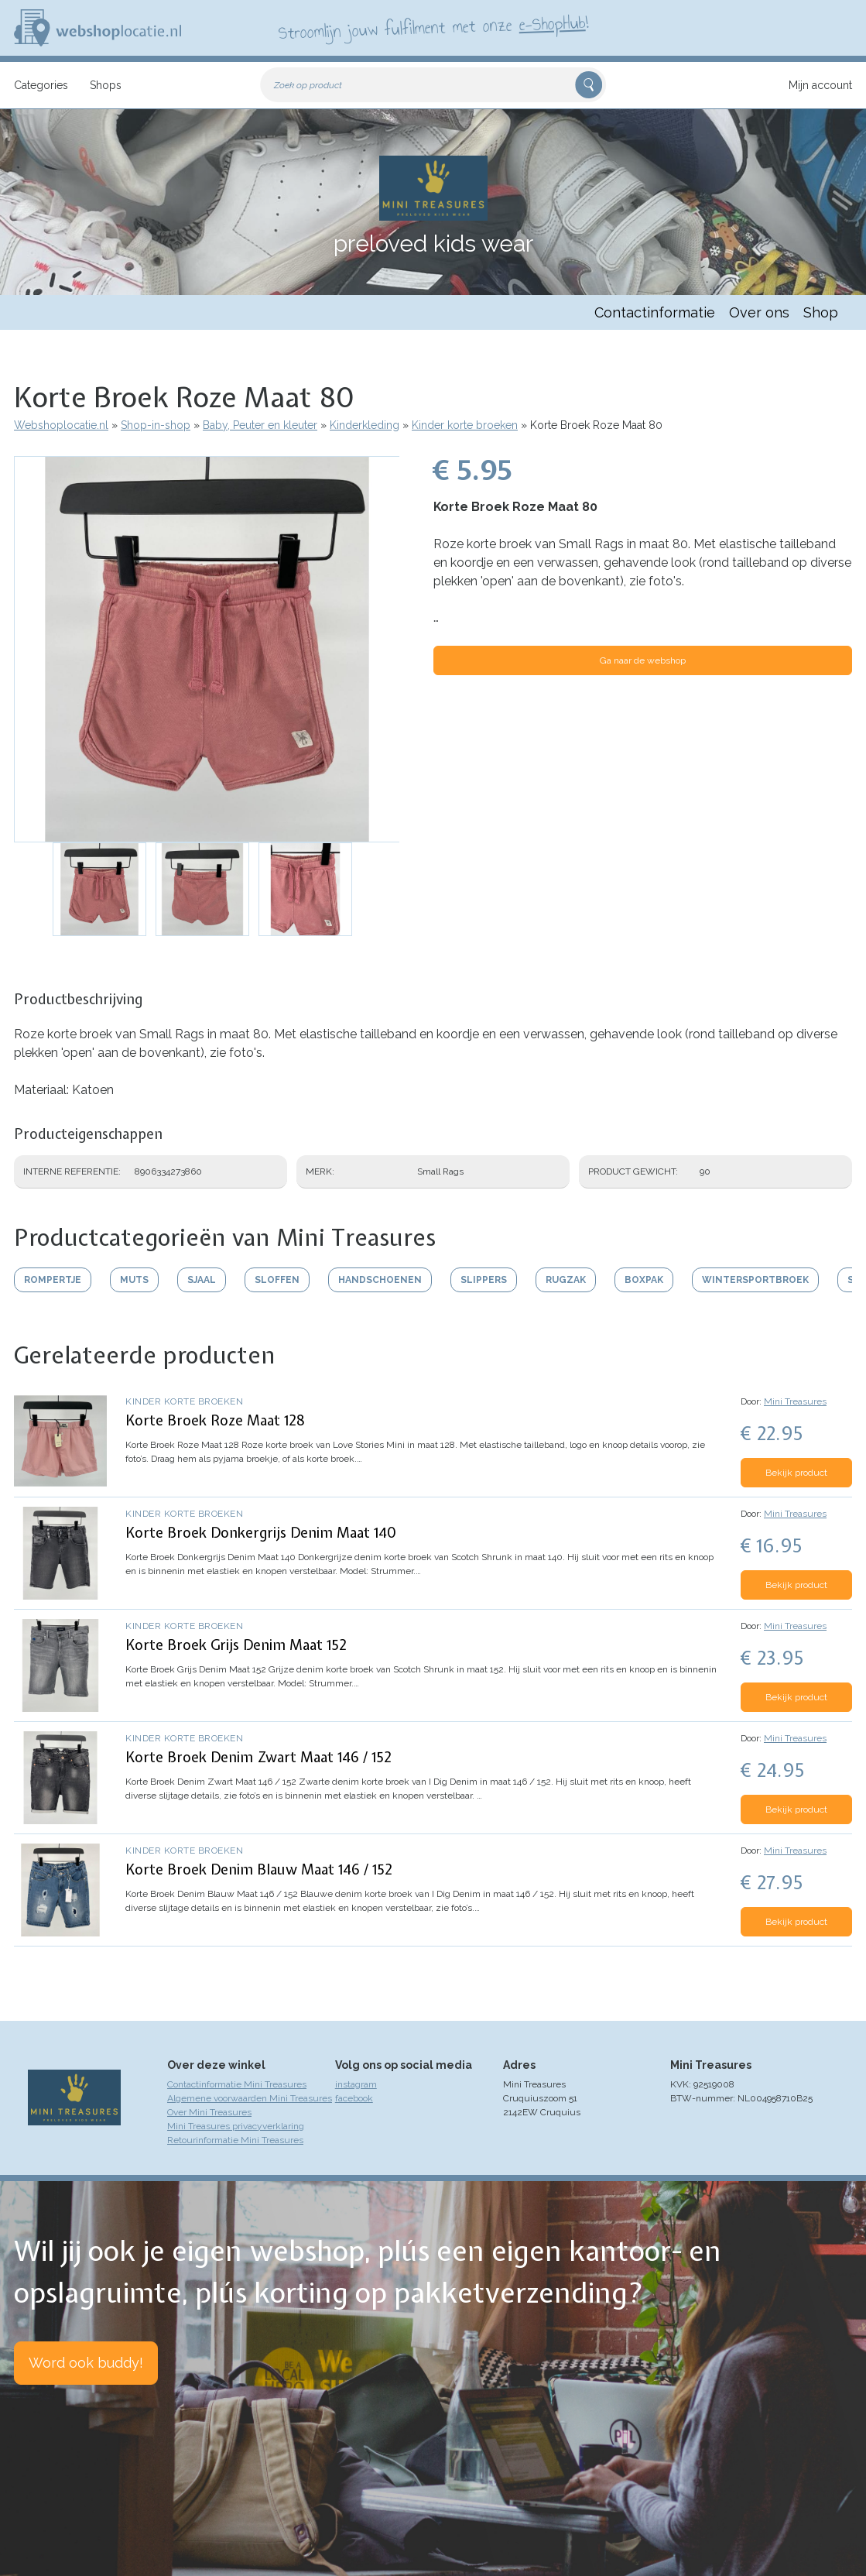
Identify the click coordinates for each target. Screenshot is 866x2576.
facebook (354, 2098)
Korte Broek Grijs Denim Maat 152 (236, 1645)
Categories (41, 85)
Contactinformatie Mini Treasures (236, 2084)
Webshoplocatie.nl (61, 425)
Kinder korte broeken (465, 425)
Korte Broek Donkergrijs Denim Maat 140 (260, 1532)
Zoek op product (308, 85)
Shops (106, 85)
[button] (207, 649)
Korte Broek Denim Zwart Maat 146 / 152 (258, 1757)
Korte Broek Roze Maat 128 (215, 1420)
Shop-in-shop (155, 425)
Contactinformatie (654, 312)
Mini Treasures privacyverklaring (235, 2126)
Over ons (759, 312)
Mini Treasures (795, 1401)
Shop (820, 312)
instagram (356, 2084)
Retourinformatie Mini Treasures (235, 2140)
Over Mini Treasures (209, 2112)
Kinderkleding (364, 425)
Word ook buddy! (86, 2363)
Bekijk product (796, 1472)
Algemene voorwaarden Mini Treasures (249, 2098)
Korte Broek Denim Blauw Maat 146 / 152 (258, 1869)
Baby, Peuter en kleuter (260, 425)
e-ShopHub (551, 23)
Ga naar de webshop (643, 660)
